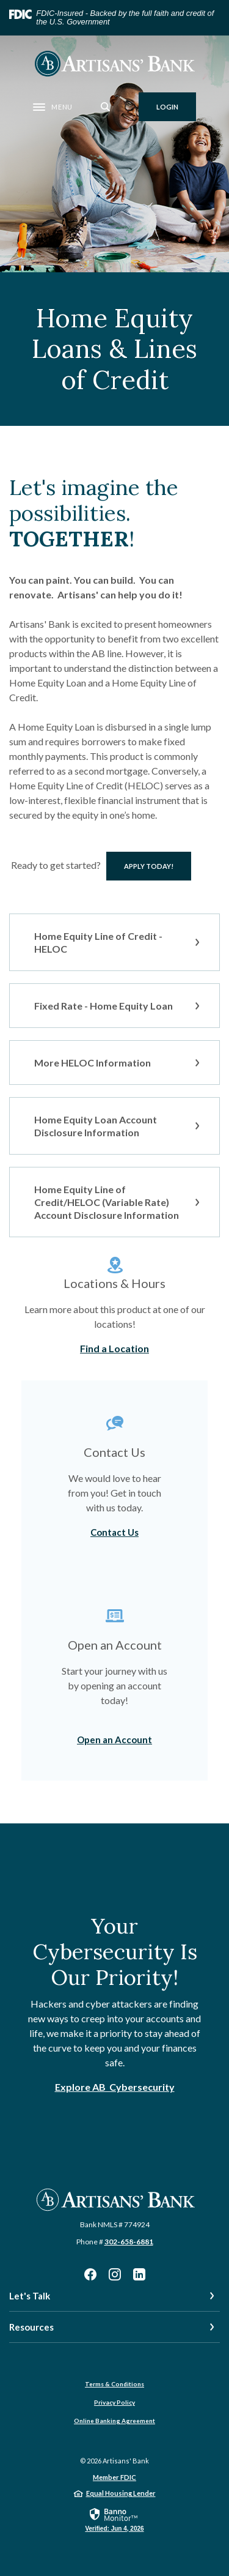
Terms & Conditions (114, 2384)
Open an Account (114, 1739)
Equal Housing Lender (121, 2493)
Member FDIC (114, 2477)
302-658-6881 (128, 2241)
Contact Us (114, 1532)
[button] (114, 942)
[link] (114, 2519)
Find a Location (114, 1348)
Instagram (115, 2274)
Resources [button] (31, 2326)
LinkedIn (139, 2274)
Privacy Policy (114, 2402)
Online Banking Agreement (114, 2420)
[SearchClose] (105, 107)
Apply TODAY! (157, 866)
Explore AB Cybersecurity (115, 2087)
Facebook (90, 2274)
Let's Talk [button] (29, 2295)
